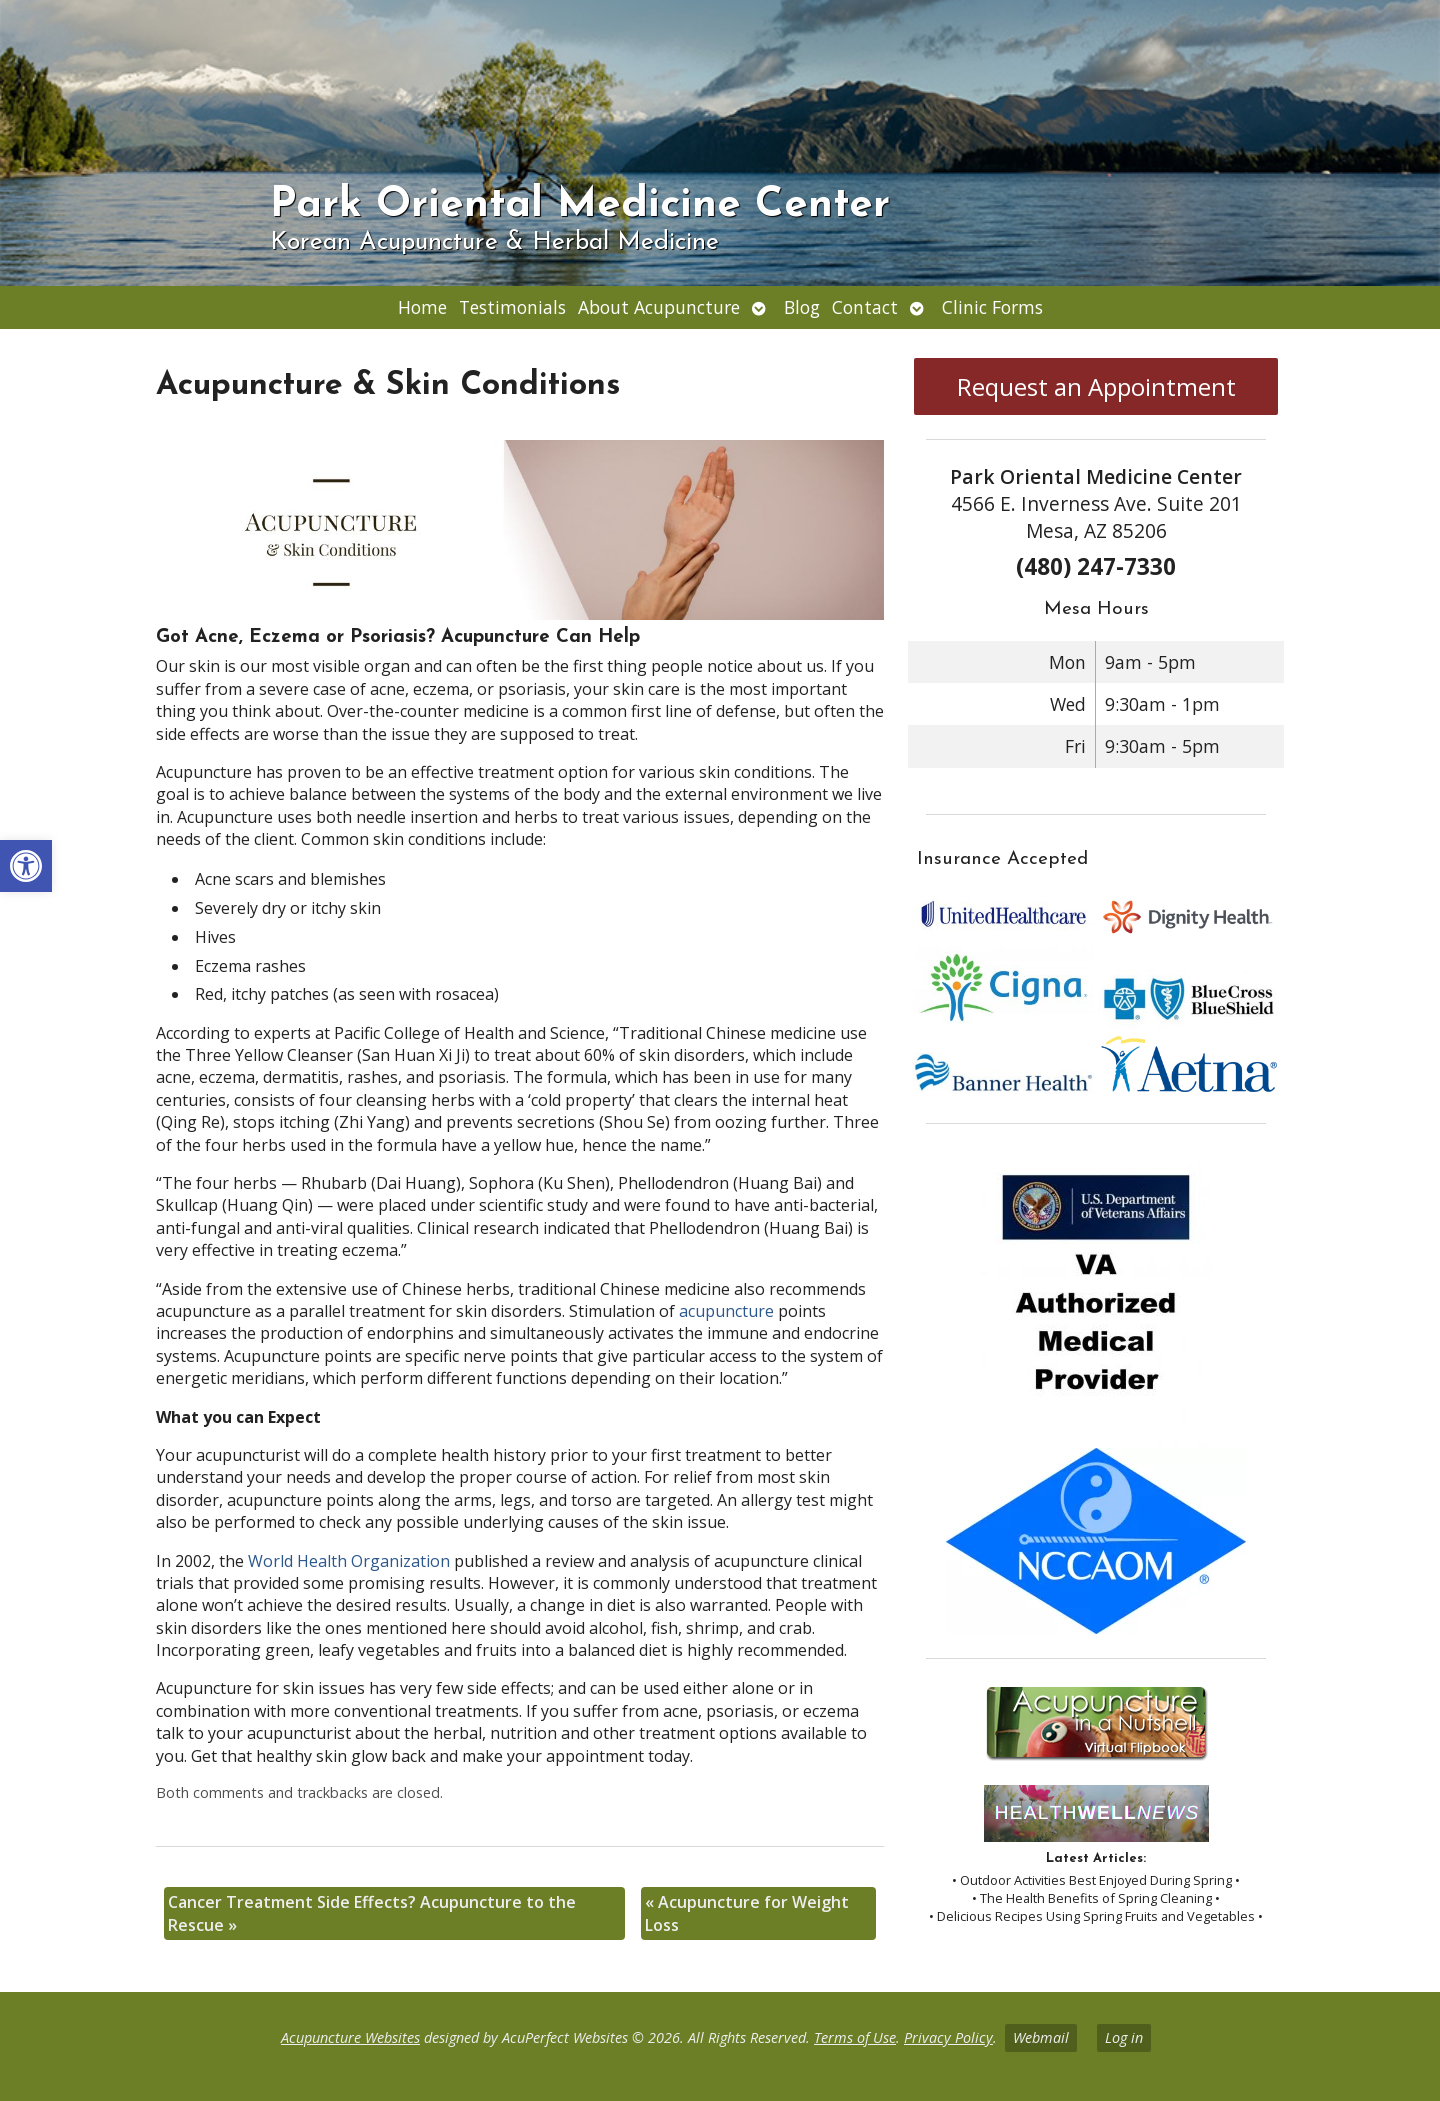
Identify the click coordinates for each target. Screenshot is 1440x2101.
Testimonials (512, 307)
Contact (865, 307)
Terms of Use (855, 2037)
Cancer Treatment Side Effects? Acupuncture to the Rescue (372, 1913)
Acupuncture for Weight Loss (747, 1913)
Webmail (1041, 2037)
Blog (802, 307)
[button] (26, 866)
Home (422, 307)
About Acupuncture (659, 307)
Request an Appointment (1096, 386)
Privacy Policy (948, 2037)
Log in (1124, 2037)
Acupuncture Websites (350, 2037)
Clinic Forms (992, 307)
